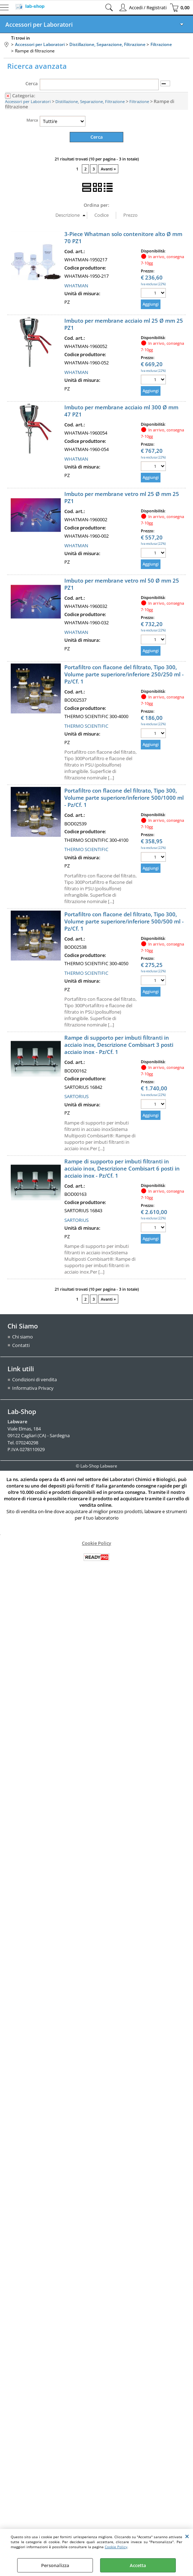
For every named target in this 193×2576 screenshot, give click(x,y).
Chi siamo (22, 1337)
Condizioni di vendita (34, 1380)
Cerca (31, 83)
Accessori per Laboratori (39, 25)
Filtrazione (139, 101)
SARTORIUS (76, 1097)
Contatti (21, 1345)
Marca (32, 120)
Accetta (138, 2565)
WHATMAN (76, 285)
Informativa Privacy (33, 1388)
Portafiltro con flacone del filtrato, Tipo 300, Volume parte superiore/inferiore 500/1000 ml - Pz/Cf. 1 (124, 798)
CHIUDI (187, 2536)
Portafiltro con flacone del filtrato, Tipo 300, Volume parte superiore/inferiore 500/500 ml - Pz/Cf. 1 (124, 921)
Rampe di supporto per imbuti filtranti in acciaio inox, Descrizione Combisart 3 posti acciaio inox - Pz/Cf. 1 (118, 1045)
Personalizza (55, 2565)
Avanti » (108, 169)
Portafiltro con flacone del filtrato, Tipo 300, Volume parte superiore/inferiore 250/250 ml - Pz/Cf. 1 (124, 674)
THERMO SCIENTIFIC (86, 726)
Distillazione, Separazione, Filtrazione (90, 101)
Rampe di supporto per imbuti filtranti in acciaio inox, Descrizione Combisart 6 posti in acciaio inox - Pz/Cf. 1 (122, 1168)
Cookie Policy (116, 2546)
